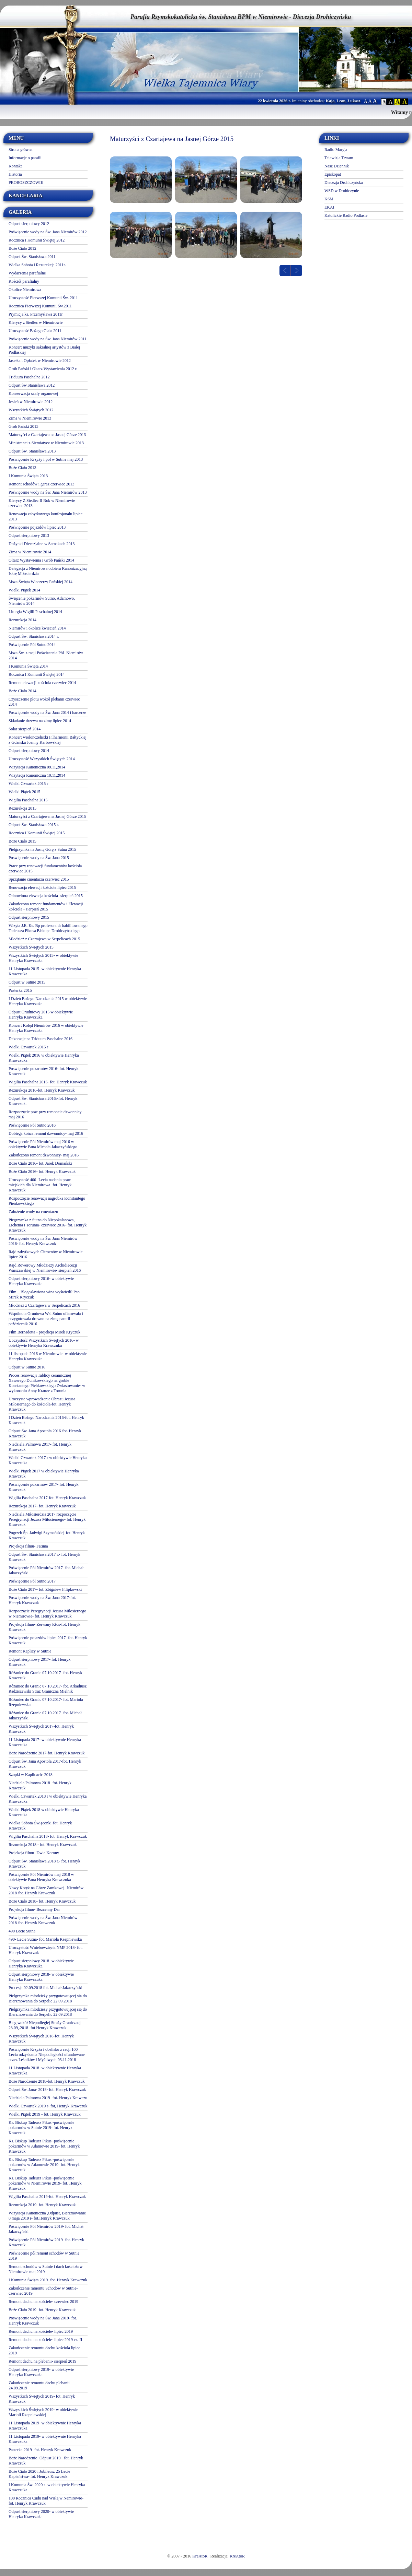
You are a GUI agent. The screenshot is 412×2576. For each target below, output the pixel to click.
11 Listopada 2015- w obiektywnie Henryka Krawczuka (45, 971)
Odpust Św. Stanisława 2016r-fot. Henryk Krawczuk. (43, 1101)
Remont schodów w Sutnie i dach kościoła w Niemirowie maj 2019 (46, 2269)
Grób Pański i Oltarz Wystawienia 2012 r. (43, 368)
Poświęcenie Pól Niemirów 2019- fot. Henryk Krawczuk (46, 2242)
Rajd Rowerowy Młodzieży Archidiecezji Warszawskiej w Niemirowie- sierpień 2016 (45, 1268)
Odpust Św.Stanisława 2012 (32, 385)
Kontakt (15, 166)
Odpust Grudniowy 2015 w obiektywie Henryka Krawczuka (41, 1015)
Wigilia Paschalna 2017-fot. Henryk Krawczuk (47, 1497)
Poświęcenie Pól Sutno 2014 (32, 644)
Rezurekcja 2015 (22, 808)
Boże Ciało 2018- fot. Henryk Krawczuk (42, 1901)
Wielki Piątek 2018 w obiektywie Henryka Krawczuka (44, 1812)
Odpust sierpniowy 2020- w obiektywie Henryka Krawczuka (41, 2514)
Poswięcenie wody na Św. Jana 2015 (39, 857)
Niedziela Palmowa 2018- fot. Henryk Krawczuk (40, 1785)
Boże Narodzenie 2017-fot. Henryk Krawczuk (47, 1753)
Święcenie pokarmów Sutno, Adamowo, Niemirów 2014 (42, 601)
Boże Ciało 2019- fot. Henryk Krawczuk (42, 2309)
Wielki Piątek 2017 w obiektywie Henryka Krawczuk (44, 1474)
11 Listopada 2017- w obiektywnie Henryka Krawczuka (45, 1742)
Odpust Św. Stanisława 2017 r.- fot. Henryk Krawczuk (44, 1557)
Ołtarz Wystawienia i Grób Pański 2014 (41, 560)
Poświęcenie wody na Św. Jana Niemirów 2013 (48, 492)
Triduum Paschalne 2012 (29, 377)
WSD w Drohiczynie (341, 190)
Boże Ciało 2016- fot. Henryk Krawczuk (42, 1171)
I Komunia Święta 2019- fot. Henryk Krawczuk (48, 2280)
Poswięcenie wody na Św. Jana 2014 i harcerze (47, 712)
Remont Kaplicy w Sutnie (30, 1651)
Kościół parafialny (24, 281)
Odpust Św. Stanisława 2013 (32, 451)
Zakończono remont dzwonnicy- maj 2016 (44, 1155)
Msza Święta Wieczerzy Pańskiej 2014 (40, 581)
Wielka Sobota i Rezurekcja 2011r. (37, 264)
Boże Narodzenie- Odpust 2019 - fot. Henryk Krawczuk (46, 2461)
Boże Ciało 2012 (22, 248)
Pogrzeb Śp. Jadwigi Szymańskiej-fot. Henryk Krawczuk (47, 1535)
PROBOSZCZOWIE (26, 182)
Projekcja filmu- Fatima (28, 1546)
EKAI (329, 207)
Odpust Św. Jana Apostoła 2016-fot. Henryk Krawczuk (45, 1433)
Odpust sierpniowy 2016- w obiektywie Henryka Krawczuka (41, 1281)
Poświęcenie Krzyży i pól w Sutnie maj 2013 (46, 459)
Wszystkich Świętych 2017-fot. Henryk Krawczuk (41, 1729)
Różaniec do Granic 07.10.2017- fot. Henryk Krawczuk (45, 1675)
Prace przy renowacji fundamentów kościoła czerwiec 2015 (45, 868)
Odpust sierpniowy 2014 (29, 750)
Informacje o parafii (25, 157)
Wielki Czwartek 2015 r (28, 783)
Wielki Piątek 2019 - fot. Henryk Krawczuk (45, 2114)
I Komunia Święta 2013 (28, 475)
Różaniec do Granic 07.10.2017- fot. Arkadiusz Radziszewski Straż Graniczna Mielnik (48, 1689)
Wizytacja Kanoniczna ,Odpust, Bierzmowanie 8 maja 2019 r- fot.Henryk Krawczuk (47, 2216)
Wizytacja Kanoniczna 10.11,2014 (37, 775)
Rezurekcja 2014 (22, 619)
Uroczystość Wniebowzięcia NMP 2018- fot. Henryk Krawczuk (46, 1950)
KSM (328, 199)
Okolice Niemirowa (25, 289)
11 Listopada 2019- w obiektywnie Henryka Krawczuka (45, 2426)
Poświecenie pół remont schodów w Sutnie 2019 (44, 2256)
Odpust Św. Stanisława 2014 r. (34, 636)
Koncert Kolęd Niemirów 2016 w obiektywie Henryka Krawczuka (46, 1028)
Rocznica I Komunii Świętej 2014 (37, 674)
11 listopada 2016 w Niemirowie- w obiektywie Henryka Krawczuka (48, 1356)
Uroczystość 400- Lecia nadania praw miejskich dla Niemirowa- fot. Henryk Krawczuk (40, 1184)
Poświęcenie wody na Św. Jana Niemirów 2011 (48, 339)
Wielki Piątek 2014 (24, 590)
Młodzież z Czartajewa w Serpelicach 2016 (44, 1305)
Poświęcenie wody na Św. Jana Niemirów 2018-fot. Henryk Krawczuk (43, 1920)
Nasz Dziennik (336, 166)
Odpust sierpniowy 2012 (29, 223)
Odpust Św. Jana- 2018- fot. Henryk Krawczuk (47, 2089)
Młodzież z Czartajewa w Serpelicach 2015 (44, 939)
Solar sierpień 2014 (25, 729)
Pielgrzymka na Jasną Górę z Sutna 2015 (42, 849)
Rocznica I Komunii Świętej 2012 (37, 240)
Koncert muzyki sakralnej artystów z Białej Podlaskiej (44, 350)
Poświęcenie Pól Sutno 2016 (32, 1125)
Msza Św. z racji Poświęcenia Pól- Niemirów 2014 (46, 655)
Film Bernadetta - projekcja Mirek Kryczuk (44, 1332)
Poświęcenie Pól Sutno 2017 (32, 1581)
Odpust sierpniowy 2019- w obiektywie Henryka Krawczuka (41, 2372)
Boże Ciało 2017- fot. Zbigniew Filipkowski (45, 1589)
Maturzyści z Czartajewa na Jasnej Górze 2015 (47, 816)
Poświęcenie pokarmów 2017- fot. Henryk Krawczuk (44, 1487)
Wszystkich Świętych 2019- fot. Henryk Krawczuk (42, 2399)
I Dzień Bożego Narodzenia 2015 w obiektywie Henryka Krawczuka (48, 1001)
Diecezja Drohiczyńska (343, 182)
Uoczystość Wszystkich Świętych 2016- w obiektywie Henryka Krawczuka (44, 1343)
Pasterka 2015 (20, 990)
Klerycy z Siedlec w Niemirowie (35, 322)
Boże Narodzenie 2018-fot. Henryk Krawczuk (47, 2081)
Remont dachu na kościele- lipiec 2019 (41, 2331)
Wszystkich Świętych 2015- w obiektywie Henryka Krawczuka (43, 958)
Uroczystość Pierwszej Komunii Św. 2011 (43, 297)
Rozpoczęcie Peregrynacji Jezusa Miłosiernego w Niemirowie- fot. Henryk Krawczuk (47, 1614)
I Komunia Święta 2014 (28, 666)
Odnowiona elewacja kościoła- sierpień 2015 (46, 895)
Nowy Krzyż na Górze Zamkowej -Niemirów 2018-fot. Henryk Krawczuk (46, 1890)
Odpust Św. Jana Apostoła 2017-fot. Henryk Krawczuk (45, 1764)
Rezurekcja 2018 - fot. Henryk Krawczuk (43, 1844)
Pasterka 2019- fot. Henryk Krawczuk (40, 2449)
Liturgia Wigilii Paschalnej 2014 (35, 611)
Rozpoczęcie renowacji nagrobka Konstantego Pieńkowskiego (47, 1201)
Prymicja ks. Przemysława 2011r (36, 314)
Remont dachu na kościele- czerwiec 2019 (43, 2301)
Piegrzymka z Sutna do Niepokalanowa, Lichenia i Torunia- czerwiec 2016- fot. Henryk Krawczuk (48, 1225)
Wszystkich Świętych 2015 (31, 947)
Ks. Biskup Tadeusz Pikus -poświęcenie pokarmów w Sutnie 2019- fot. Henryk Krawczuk (41, 2127)
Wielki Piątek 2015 (24, 791)
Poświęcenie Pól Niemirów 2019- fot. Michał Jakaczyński (46, 2229)
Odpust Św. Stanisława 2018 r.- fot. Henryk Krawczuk (44, 1864)
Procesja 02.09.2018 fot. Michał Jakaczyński (45, 1987)
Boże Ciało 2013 (22, 467)
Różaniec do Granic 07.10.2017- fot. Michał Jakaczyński (45, 1715)
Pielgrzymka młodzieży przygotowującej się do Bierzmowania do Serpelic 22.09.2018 (48, 1998)
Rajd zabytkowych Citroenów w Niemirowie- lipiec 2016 (46, 1254)
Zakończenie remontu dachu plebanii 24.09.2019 (39, 2385)
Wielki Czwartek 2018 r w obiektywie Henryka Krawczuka (48, 1799)
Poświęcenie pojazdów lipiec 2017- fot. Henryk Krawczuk (48, 1640)
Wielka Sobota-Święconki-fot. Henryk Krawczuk (40, 1826)
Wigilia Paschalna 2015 (28, 800)
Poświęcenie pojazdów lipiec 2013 (37, 527)
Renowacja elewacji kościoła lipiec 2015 (42, 887)
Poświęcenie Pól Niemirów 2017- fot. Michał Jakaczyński (46, 1570)
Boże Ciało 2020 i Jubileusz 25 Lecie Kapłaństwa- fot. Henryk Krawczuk (39, 2474)
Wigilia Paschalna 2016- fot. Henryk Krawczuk (48, 1082)
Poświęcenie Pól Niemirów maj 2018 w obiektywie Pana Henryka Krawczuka (41, 1877)
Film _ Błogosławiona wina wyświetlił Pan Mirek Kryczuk (44, 1294)
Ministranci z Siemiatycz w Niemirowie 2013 (46, 442)
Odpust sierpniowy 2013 (29, 535)
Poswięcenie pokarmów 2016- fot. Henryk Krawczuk (44, 1071)
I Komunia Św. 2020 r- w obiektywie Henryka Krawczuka (47, 2487)
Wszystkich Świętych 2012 (31, 410)
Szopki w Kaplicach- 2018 (31, 1774)
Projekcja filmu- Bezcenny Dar (34, 1909)
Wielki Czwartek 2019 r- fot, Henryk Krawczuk (48, 2106)
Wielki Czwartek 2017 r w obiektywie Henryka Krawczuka (48, 1460)
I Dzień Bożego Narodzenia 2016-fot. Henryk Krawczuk (46, 1420)
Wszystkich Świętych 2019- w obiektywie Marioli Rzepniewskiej (43, 2412)
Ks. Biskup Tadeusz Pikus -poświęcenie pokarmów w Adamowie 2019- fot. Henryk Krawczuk (44, 2146)
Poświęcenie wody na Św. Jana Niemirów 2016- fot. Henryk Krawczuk (43, 1241)
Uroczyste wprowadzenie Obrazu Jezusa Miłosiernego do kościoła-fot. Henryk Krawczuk (42, 1404)
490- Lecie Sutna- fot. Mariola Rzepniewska (45, 1939)
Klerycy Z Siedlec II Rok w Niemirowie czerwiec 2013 (42, 503)
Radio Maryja (335, 149)
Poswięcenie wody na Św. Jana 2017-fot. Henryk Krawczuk (42, 1600)
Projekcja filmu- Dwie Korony (34, 1852)
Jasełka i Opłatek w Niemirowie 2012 (40, 360)
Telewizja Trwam (338, 157)
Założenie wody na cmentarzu (33, 1211)
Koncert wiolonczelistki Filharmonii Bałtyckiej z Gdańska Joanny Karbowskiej (48, 740)
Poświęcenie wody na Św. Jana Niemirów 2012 (48, 232)
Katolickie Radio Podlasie (345, 215)
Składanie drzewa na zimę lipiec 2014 (40, 720)
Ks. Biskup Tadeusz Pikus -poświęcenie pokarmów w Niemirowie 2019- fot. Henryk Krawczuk (45, 2183)
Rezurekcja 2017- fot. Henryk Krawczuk (42, 1506)
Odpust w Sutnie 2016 (27, 1367)
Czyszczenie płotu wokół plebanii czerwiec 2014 (44, 702)
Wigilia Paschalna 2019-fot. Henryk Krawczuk (47, 2196)
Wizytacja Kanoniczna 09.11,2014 (37, 767)
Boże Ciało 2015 (22, 841)
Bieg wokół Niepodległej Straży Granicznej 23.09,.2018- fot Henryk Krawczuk (45, 2025)
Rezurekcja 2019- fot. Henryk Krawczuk (42, 2204)
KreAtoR (199, 2556)
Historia (15, 174)
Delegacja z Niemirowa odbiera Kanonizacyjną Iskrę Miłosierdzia (48, 571)
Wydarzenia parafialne (27, 273)
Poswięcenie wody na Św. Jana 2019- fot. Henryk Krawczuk (43, 2321)
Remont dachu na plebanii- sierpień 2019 (43, 2361)
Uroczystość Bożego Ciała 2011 (35, 330)
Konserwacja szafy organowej (33, 393)
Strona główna (21, 149)
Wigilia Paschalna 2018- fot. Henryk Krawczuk (48, 1836)
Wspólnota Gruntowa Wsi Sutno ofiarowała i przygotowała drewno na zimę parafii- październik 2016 (46, 1318)
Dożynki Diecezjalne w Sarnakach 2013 (42, 543)
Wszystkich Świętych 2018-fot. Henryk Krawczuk (41, 2039)
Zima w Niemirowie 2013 (30, 418)
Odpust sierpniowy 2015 (29, 917)
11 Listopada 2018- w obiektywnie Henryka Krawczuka (45, 2070)
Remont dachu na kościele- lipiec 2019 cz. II (45, 2339)
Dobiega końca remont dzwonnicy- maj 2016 (46, 1133)
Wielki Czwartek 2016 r (28, 1047)
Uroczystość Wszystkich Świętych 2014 (42, 758)
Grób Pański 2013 (23, 426)
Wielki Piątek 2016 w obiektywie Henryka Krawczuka (44, 1058)
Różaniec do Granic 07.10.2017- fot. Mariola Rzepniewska (46, 1702)
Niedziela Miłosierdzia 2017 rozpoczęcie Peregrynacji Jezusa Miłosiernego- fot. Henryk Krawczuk (47, 1519)
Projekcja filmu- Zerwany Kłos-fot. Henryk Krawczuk (44, 1627)
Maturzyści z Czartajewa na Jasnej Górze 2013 (47, 434)
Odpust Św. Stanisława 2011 (32, 256)
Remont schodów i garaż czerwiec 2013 (42, 484)
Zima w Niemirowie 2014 (30, 552)
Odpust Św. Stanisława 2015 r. (34, 824)
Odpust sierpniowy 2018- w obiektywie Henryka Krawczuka (41, 1963)
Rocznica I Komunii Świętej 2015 (37, 833)
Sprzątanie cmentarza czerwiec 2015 (39, 879)
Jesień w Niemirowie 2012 (31, 401)
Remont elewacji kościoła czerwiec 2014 (42, 682)
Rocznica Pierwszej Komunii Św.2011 (40, 306)
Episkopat (332, 174)
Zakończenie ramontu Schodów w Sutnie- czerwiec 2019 (43, 2291)
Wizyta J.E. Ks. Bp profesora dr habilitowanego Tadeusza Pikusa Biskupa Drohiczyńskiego (48, 928)
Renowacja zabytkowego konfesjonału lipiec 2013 (45, 516)
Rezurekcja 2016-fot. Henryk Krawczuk (42, 1090)
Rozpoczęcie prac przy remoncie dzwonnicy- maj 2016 (46, 1114)
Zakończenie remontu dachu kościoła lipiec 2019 (44, 2350)
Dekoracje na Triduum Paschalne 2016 (40, 1038)
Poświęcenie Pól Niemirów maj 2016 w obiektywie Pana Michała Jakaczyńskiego (43, 1144)
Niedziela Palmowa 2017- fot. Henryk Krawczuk (40, 1447)
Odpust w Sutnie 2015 (27, 982)
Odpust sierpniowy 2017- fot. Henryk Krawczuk (39, 1662)
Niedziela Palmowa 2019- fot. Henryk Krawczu (48, 2097)
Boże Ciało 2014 (22, 691)
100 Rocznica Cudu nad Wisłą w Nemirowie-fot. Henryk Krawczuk (46, 2501)
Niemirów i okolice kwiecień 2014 (37, 628)
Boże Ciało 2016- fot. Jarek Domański (40, 1163)
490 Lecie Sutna (22, 1931)
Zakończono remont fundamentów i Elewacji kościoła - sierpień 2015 (46, 906)
